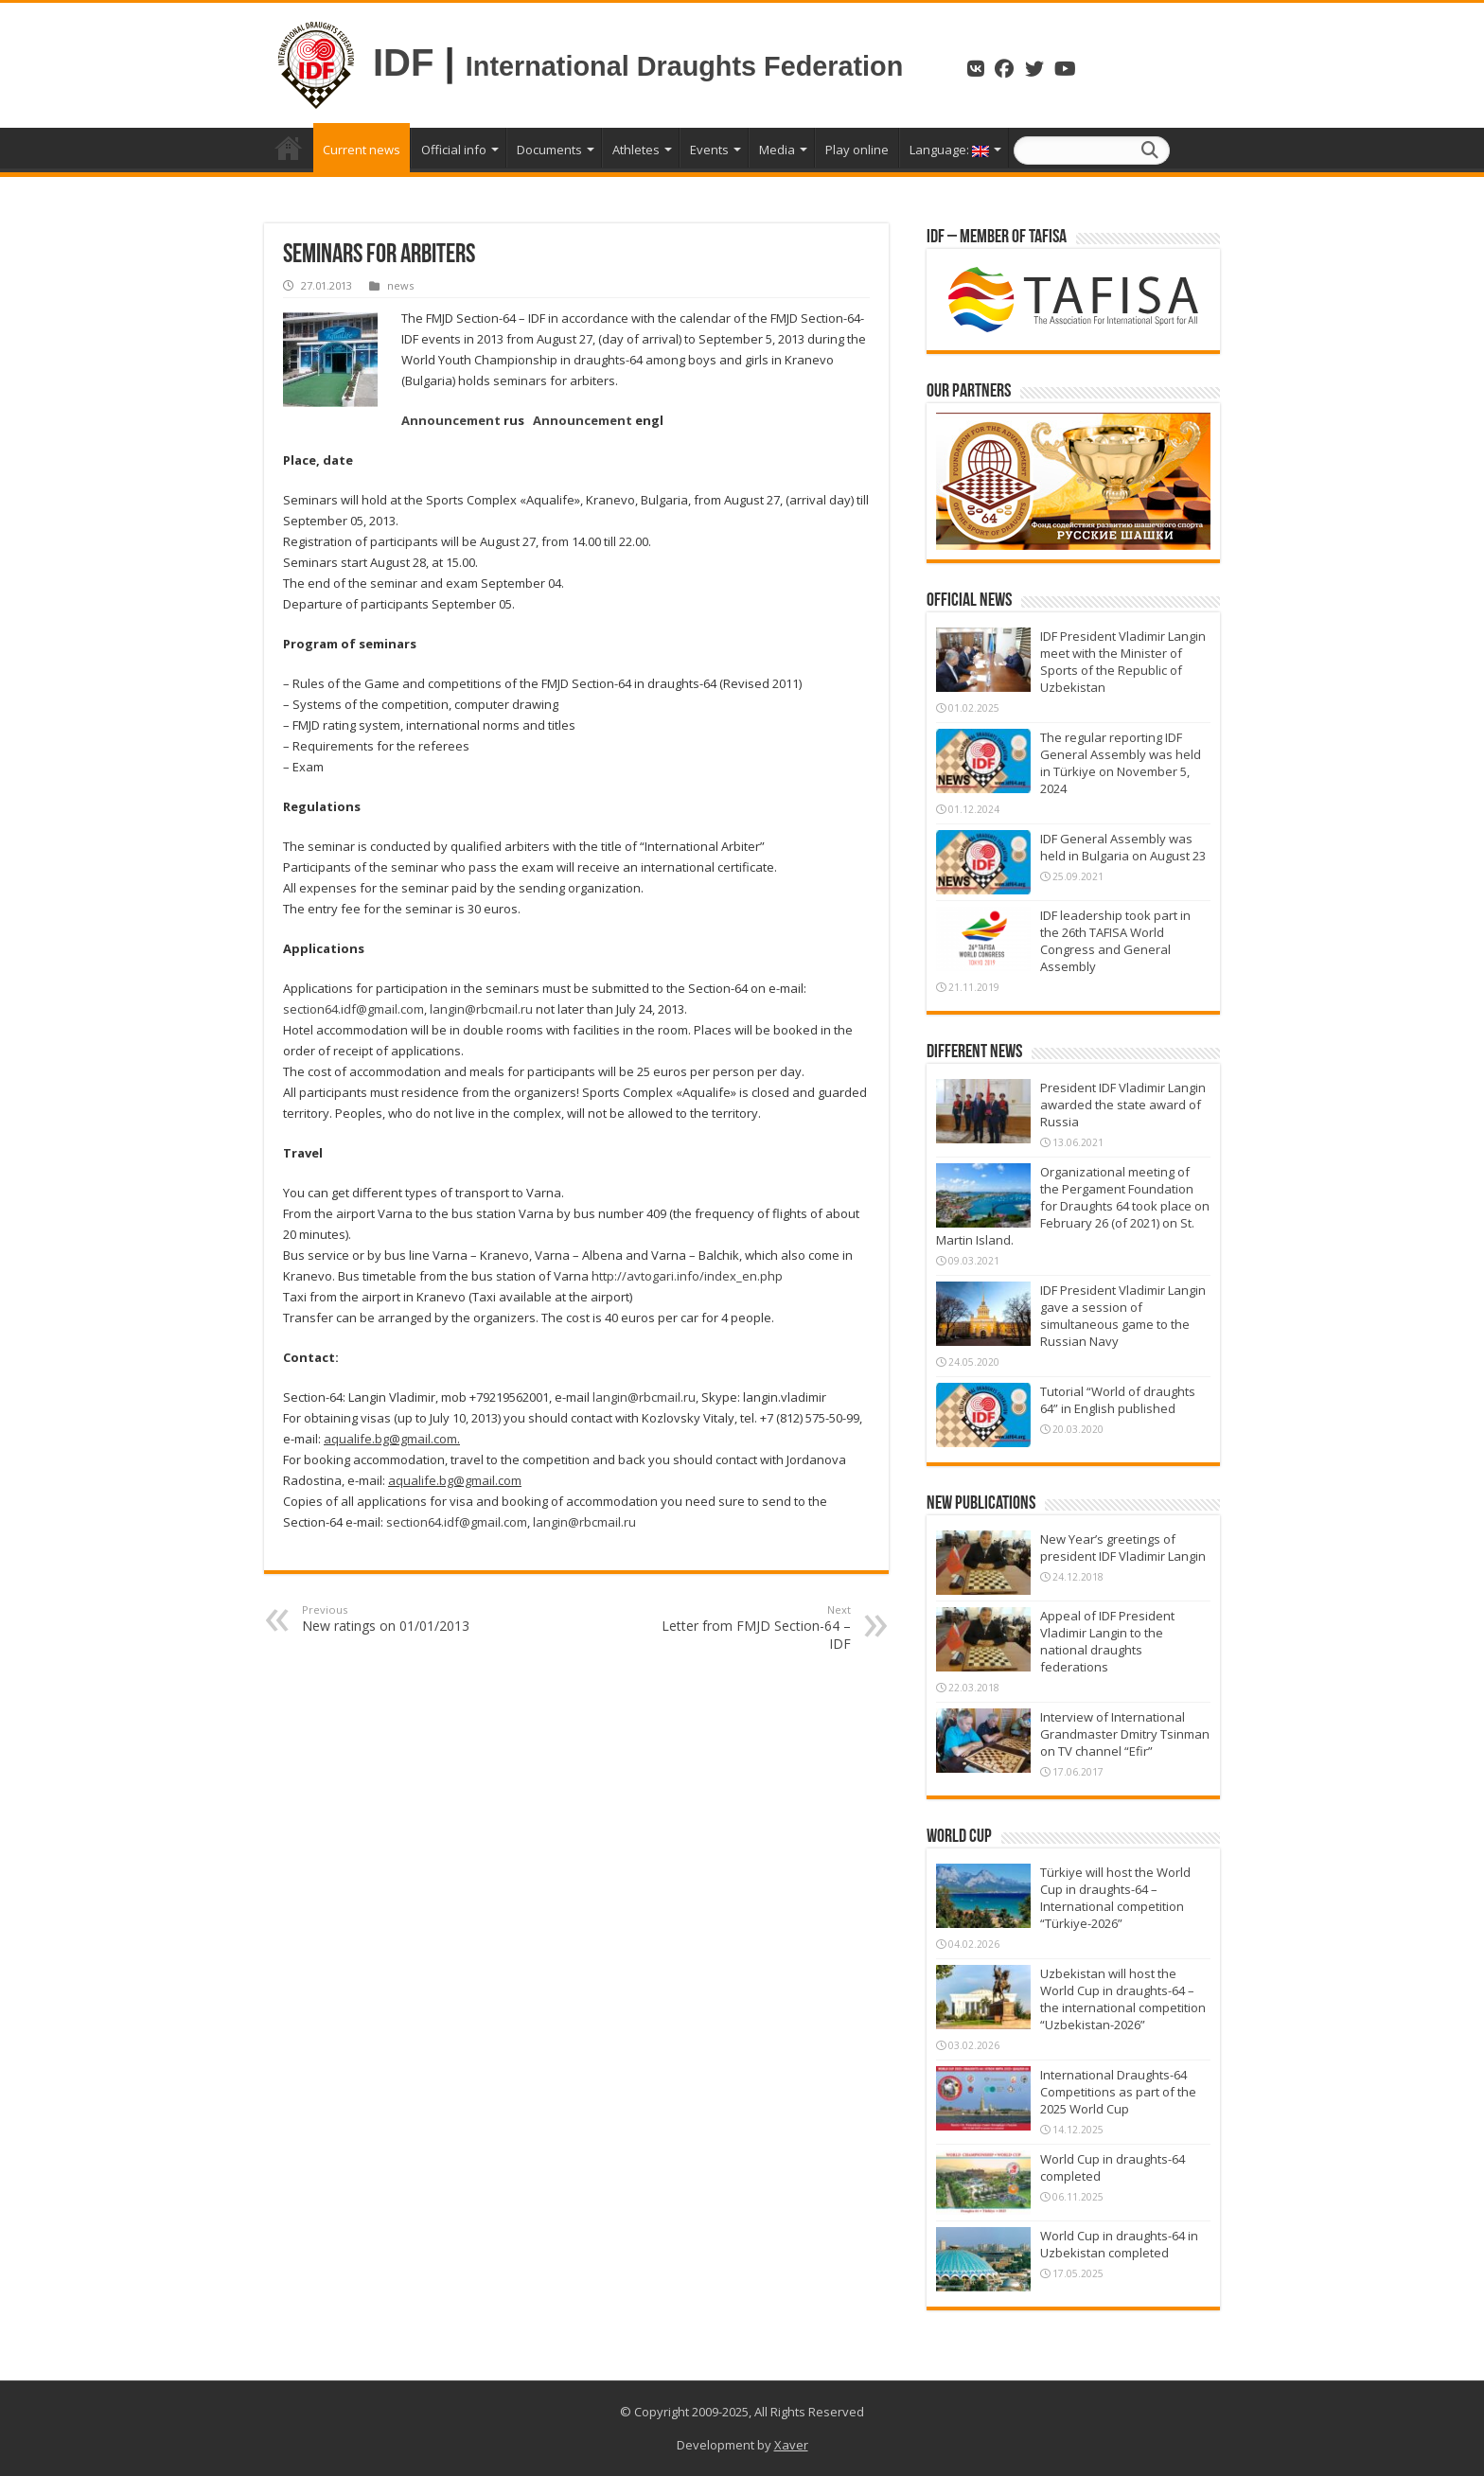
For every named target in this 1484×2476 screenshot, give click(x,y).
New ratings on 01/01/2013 (399, 1618)
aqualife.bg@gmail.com (390, 1438)
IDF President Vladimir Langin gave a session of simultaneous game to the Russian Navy (1123, 1316)
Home (288, 148)
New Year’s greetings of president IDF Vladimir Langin (1123, 1547)
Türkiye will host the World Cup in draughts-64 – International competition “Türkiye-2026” (1115, 1898)
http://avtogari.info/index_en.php (687, 1275)
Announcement (451, 420)
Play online (857, 149)
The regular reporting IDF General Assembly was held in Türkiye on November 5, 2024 (1120, 763)
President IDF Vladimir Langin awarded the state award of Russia (1123, 1104)
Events (709, 149)
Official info (453, 149)
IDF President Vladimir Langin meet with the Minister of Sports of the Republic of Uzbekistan (1123, 662)
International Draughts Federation (688, 66)
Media (777, 149)
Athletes (636, 149)
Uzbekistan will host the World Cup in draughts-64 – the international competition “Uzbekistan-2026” (1123, 1999)
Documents (549, 149)
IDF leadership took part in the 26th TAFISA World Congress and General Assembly (1115, 941)
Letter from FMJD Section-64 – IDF (754, 1627)
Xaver (791, 2444)
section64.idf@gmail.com (353, 1008)
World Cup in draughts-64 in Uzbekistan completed (1119, 2244)
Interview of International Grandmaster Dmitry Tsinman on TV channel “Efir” (1125, 1734)
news (400, 285)
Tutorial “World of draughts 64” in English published (1117, 1400)
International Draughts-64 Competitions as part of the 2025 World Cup (1118, 2091)
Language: (949, 149)
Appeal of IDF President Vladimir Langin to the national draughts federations (1107, 1641)
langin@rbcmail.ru (481, 1008)
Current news (361, 149)
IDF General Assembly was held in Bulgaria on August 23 (1123, 847)
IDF (403, 62)
